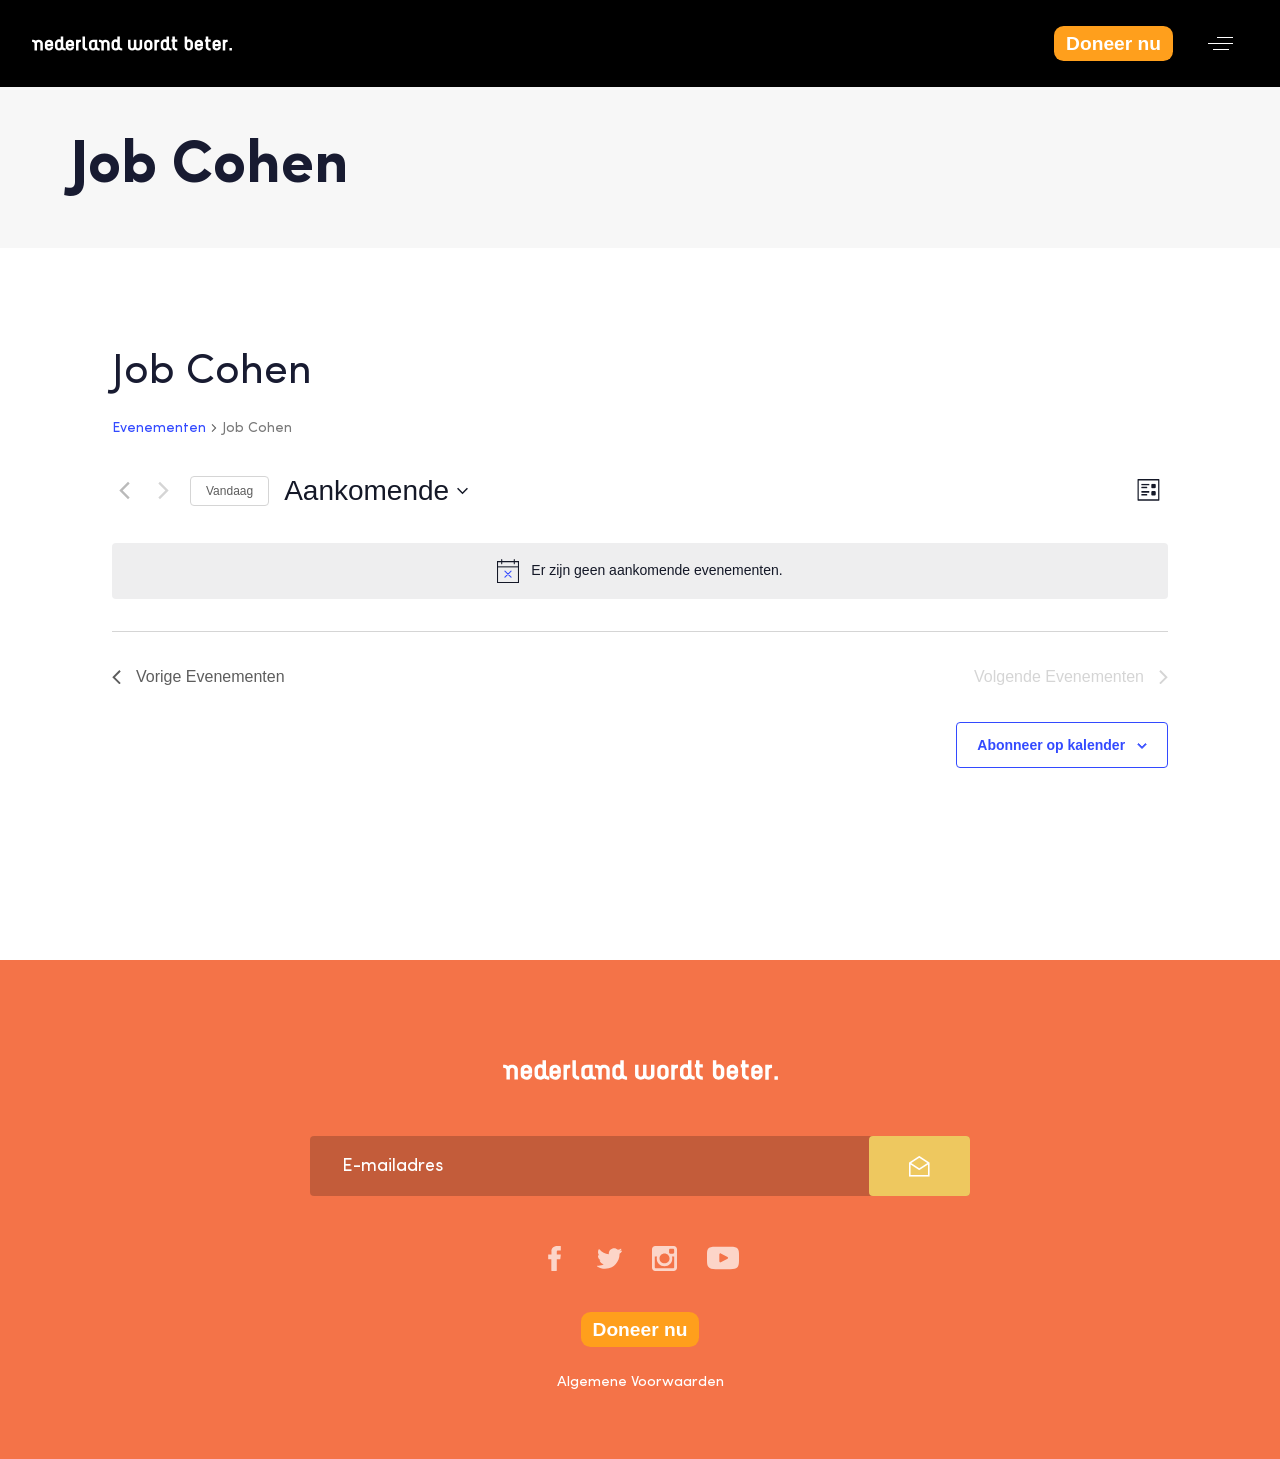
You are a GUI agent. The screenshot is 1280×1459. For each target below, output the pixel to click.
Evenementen (159, 428)
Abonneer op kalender (1051, 745)
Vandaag (229, 491)
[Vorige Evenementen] (124, 491)
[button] (1220, 43)
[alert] (640, 571)
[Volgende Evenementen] (163, 491)
